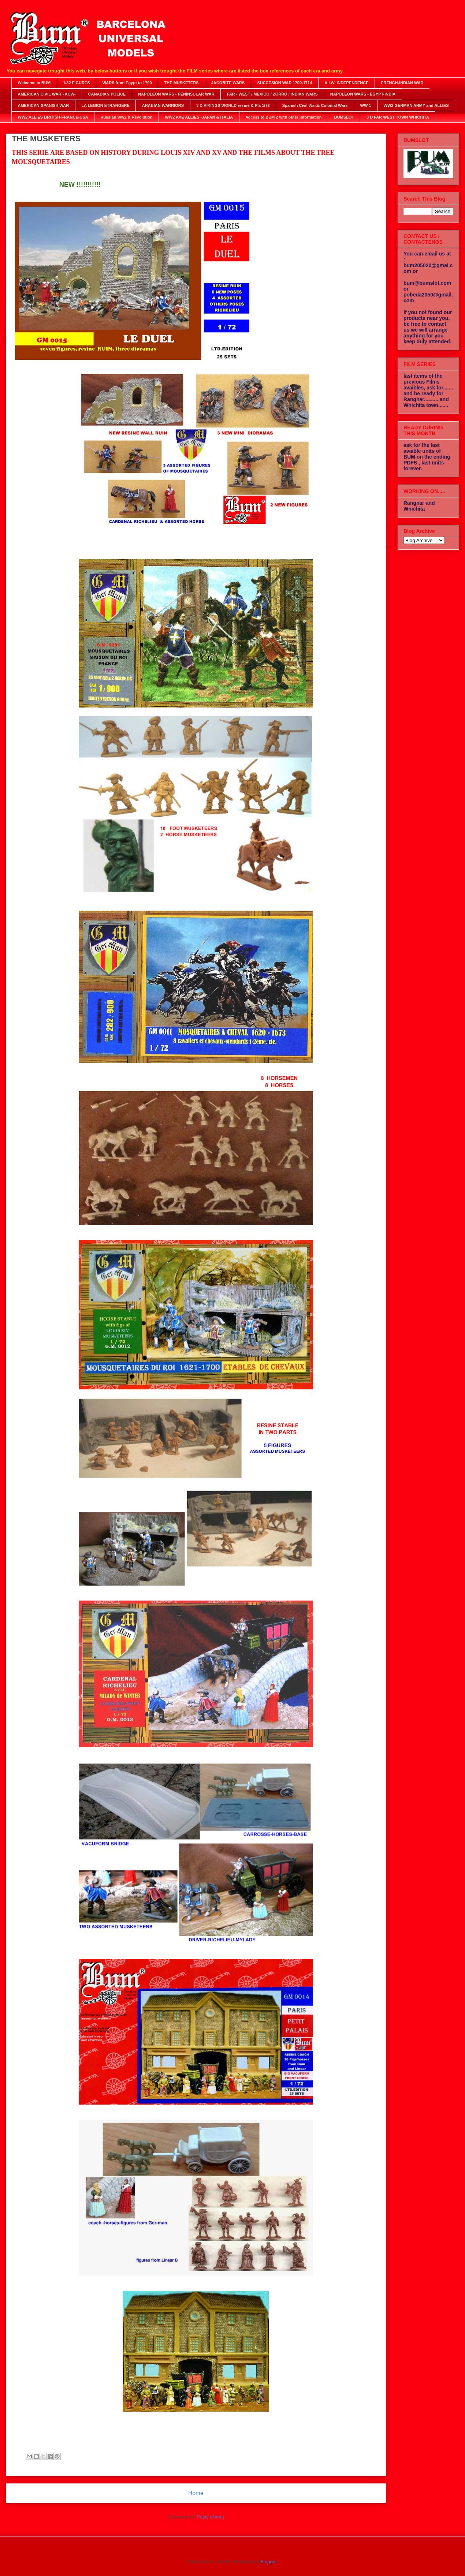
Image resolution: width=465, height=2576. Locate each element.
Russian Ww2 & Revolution (127, 117)
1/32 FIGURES (76, 83)
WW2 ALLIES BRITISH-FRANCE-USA (53, 117)
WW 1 (365, 105)
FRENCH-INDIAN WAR (402, 83)
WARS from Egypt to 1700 (127, 83)
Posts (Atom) (210, 2517)
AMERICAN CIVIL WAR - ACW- (47, 94)
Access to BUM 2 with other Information (283, 117)
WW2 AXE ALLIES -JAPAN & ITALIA (199, 117)
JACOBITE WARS (228, 83)
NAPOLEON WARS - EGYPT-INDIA (362, 94)
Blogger (268, 2561)
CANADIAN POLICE (107, 94)
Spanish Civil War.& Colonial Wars (315, 105)
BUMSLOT (344, 117)
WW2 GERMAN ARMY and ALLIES (416, 105)
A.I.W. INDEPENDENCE (346, 83)
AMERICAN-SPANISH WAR (43, 105)
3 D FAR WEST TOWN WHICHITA (398, 117)
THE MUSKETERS (181, 83)
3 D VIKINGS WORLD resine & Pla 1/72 (233, 105)
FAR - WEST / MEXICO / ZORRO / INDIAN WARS (272, 94)
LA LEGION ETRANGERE (105, 105)
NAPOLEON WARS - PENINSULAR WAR (176, 94)
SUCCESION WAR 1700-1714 (284, 83)
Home (196, 2493)
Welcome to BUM (34, 83)
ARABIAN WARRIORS (163, 105)
